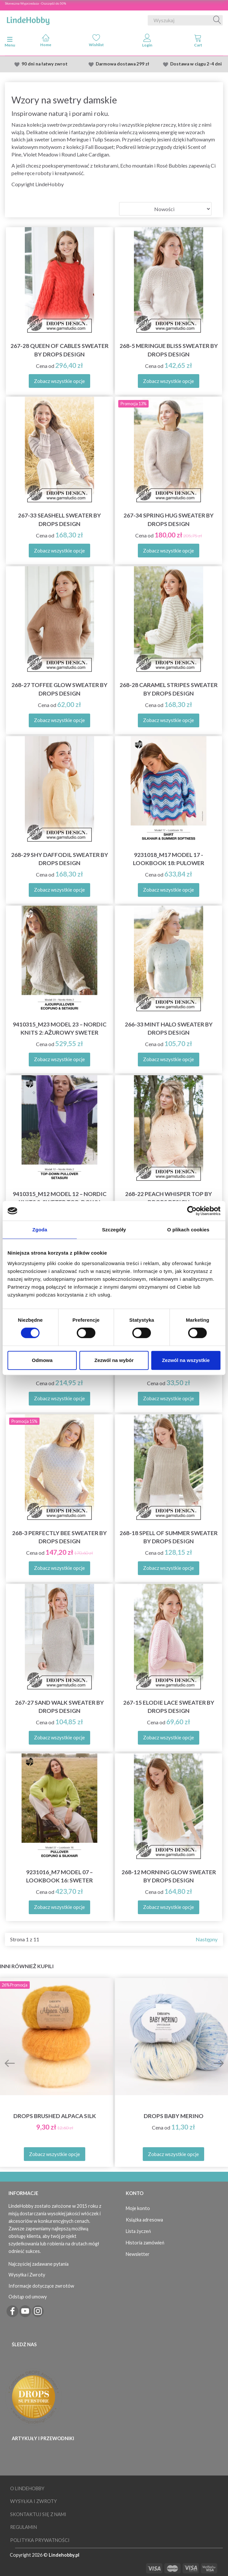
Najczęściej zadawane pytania (38, 2264)
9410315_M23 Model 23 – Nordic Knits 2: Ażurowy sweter (59, 1028)
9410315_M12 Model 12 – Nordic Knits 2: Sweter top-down (59, 1198)
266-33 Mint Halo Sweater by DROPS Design (169, 1028)
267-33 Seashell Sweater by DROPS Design (59, 519)
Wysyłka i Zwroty (26, 2274)
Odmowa (42, 1360)
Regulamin (23, 2527)
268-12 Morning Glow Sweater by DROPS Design (169, 1876)
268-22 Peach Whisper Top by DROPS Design (168, 1198)
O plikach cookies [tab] (188, 1229)
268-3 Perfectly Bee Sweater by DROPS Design (59, 1537)
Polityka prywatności (40, 2540)
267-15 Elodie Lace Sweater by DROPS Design (168, 1706)
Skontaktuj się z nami (38, 2514)
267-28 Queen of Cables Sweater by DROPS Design (59, 349)
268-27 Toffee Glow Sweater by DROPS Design (59, 689)
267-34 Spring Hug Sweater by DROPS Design (168, 519)
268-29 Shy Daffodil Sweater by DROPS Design (59, 858)
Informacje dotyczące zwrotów (41, 2286)
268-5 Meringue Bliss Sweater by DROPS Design (169, 349)
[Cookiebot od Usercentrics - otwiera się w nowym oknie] (191, 1211)
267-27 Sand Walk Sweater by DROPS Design (59, 1706)
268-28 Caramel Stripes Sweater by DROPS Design (169, 689)
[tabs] (198, 42)
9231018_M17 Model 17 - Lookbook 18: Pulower (168, 858)
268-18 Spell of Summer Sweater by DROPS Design (169, 1537)
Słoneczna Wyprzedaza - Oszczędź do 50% (35, 3)
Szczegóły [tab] (114, 1229)
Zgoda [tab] (39, 1229)
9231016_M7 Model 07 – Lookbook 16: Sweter (59, 1876)
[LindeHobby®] (28, 19)
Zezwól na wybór (114, 1360)
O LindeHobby (27, 2488)
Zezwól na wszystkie (186, 1360)
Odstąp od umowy (27, 2296)
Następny (207, 1939)
